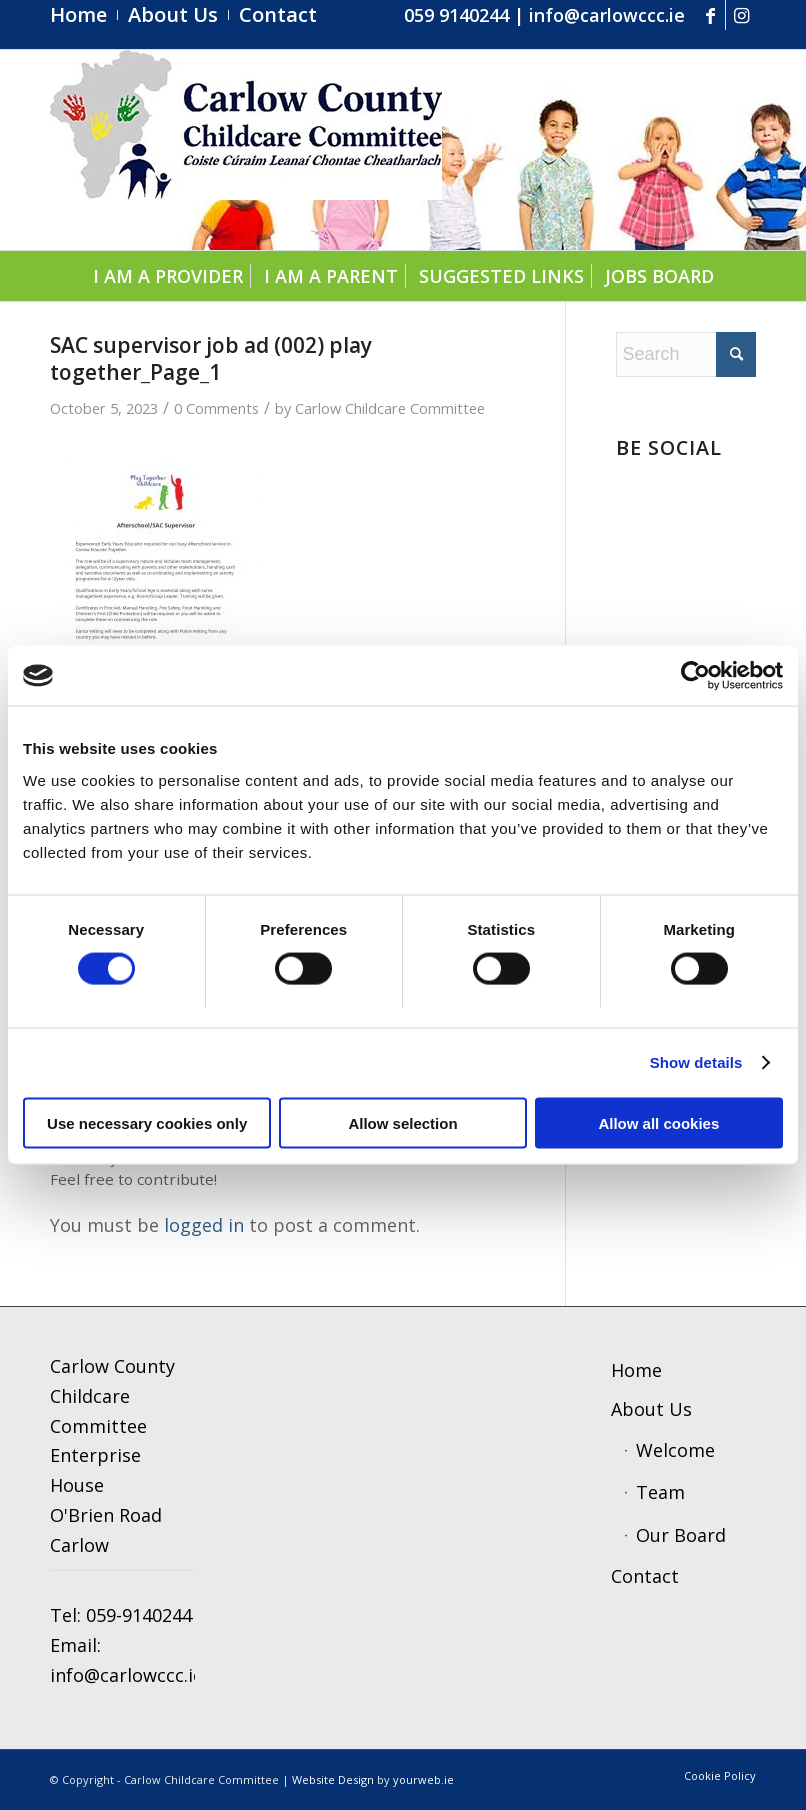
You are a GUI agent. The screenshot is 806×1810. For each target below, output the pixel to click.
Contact (645, 1576)
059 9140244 (456, 15)
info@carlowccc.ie (607, 15)
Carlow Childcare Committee (390, 408)
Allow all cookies (658, 1122)
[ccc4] (246, 150)
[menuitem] (84, 15)
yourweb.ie (423, 1779)
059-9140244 (139, 1615)
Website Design (333, 1779)
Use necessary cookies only (147, 1122)
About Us (651, 1409)
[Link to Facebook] (710, 15)
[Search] (686, 354)
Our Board (681, 1535)
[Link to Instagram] (741, 15)
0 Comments (216, 408)
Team (660, 1492)
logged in (204, 1225)
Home (636, 1370)
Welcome (675, 1450)
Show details (696, 1062)
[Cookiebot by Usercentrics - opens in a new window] (695, 676)
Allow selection (402, 1122)
